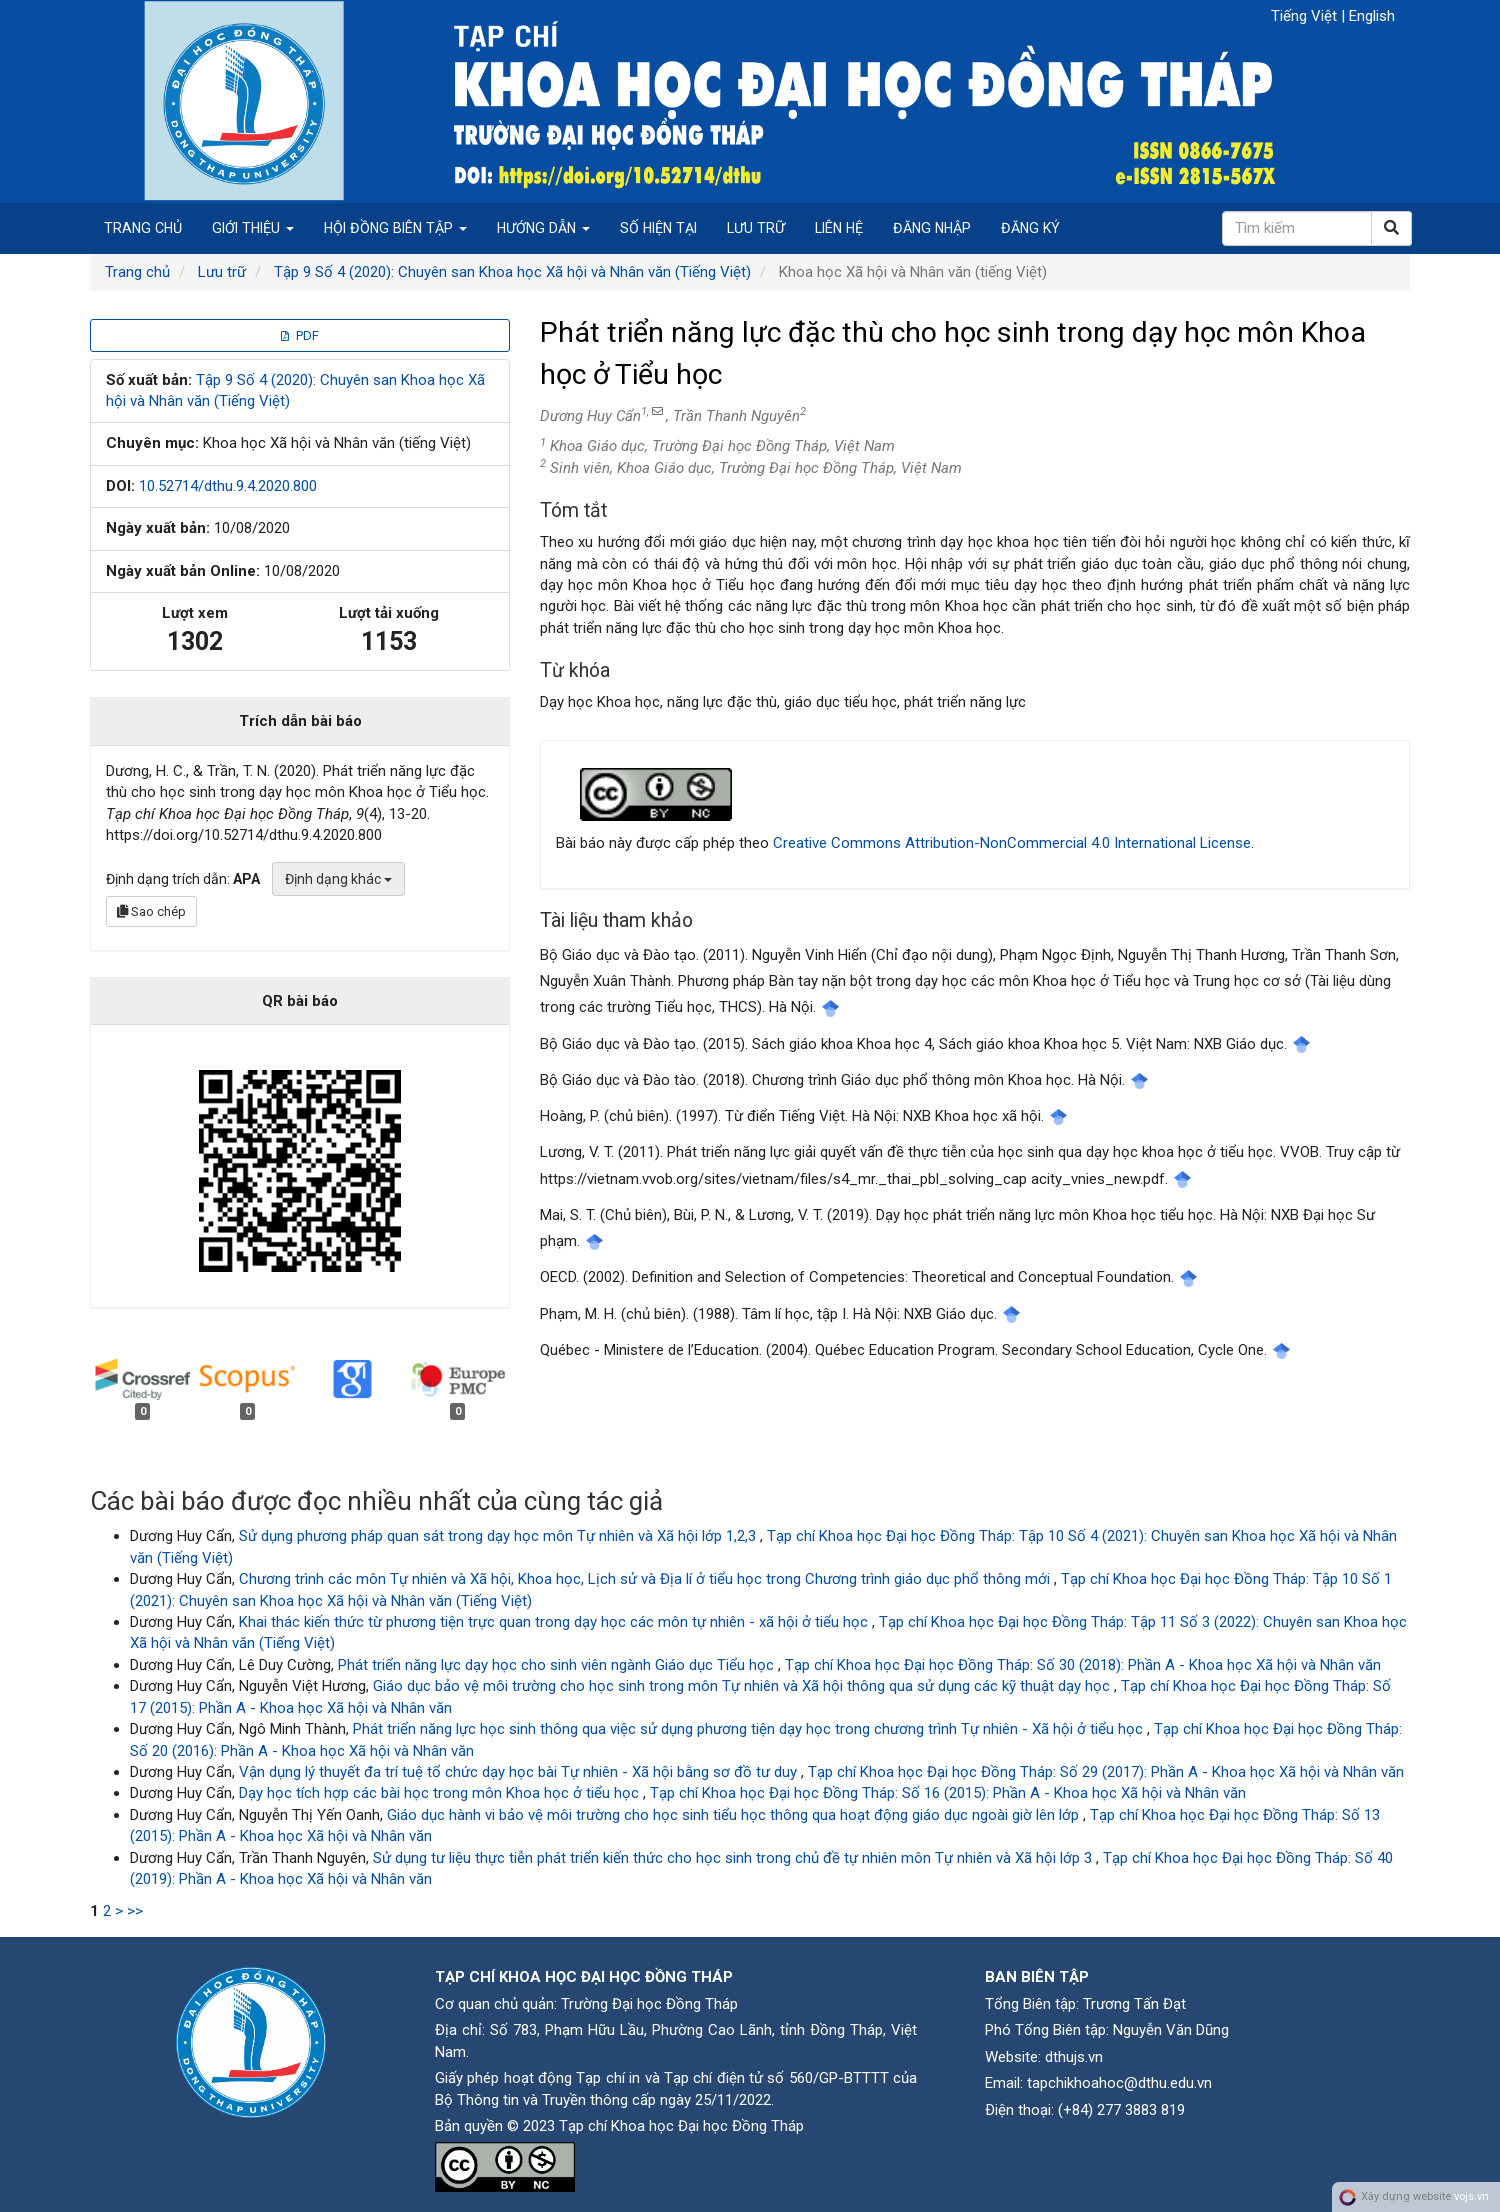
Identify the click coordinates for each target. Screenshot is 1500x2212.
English (1372, 16)
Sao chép (151, 911)
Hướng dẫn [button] (543, 228)
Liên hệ (839, 228)
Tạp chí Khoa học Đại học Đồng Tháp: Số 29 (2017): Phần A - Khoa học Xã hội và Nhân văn (1106, 1772)
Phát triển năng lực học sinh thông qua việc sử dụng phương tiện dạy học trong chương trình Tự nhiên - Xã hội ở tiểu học (750, 1729)
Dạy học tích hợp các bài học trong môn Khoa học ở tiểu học (441, 1793)
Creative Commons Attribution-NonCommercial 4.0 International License (1012, 843)
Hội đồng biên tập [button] (395, 228)
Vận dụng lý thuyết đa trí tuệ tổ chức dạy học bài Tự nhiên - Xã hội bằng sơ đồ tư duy (520, 1772)
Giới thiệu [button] (253, 228)
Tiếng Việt (1306, 16)
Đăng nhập (932, 228)
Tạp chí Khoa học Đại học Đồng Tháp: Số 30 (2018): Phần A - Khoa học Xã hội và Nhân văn (1083, 1665)
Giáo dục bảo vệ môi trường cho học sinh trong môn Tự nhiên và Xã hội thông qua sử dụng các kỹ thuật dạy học (743, 1686)
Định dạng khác (338, 879)
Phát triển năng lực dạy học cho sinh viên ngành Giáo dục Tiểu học (558, 1665)
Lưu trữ (756, 228)
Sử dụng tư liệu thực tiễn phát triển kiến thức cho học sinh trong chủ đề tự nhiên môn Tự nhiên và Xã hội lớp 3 (734, 1858)
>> (135, 1911)
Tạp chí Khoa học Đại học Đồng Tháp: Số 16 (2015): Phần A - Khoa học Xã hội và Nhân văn (948, 1793)
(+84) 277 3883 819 (1121, 2110)
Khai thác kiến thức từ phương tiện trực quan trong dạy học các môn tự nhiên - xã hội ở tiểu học (555, 1622)
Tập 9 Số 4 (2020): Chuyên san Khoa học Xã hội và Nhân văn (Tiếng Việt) (512, 272)
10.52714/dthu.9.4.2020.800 (228, 486)
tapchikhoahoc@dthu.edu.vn (1119, 2083)
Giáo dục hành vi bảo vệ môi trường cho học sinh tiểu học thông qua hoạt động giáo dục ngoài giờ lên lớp (735, 1815)
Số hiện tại (658, 228)
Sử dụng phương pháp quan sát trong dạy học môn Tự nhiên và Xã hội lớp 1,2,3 (499, 1536)
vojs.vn (1471, 2196)
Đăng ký (1030, 228)
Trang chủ (143, 228)
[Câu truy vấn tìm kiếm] (1297, 228)
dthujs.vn (1074, 2057)
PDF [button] (300, 335)
